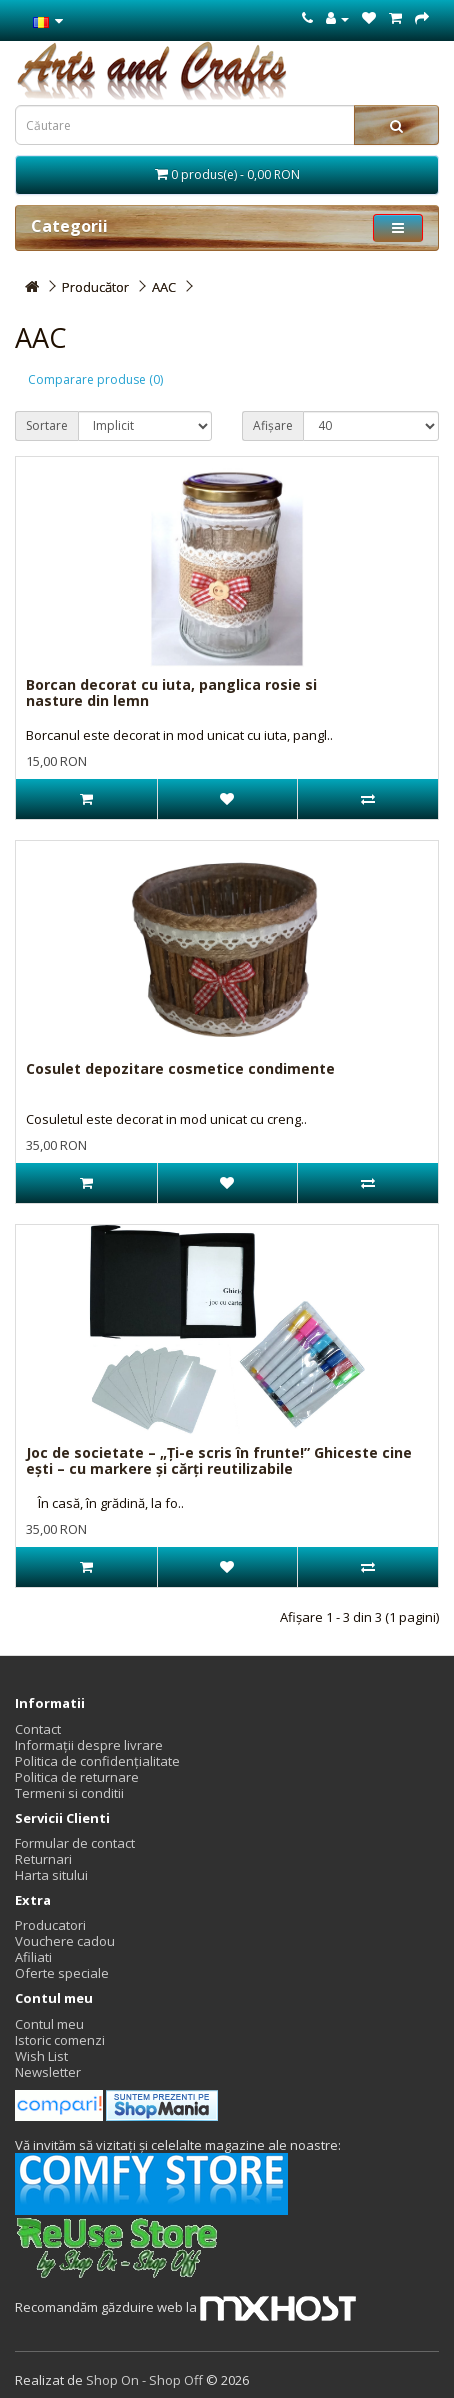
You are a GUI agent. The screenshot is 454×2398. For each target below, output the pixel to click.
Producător (95, 287)
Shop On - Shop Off (144, 2380)
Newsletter (48, 2072)
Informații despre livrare (89, 1745)
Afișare (273, 425)
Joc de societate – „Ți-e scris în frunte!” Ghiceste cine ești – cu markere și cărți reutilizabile (219, 1460)
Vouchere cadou (65, 1941)
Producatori (50, 1925)
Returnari (43, 1859)
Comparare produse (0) (95, 379)
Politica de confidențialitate (97, 1761)
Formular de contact (75, 1843)
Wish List (41, 2056)
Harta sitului (51, 1875)
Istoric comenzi (60, 2040)
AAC (164, 287)
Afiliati (33, 1957)
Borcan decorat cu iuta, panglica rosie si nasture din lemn (171, 692)
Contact (38, 1729)
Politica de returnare (77, 1777)
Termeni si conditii (69, 1793)
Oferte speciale (62, 1973)
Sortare (47, 425)
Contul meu (49, 2024)
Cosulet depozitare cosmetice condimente (180, 1068)
